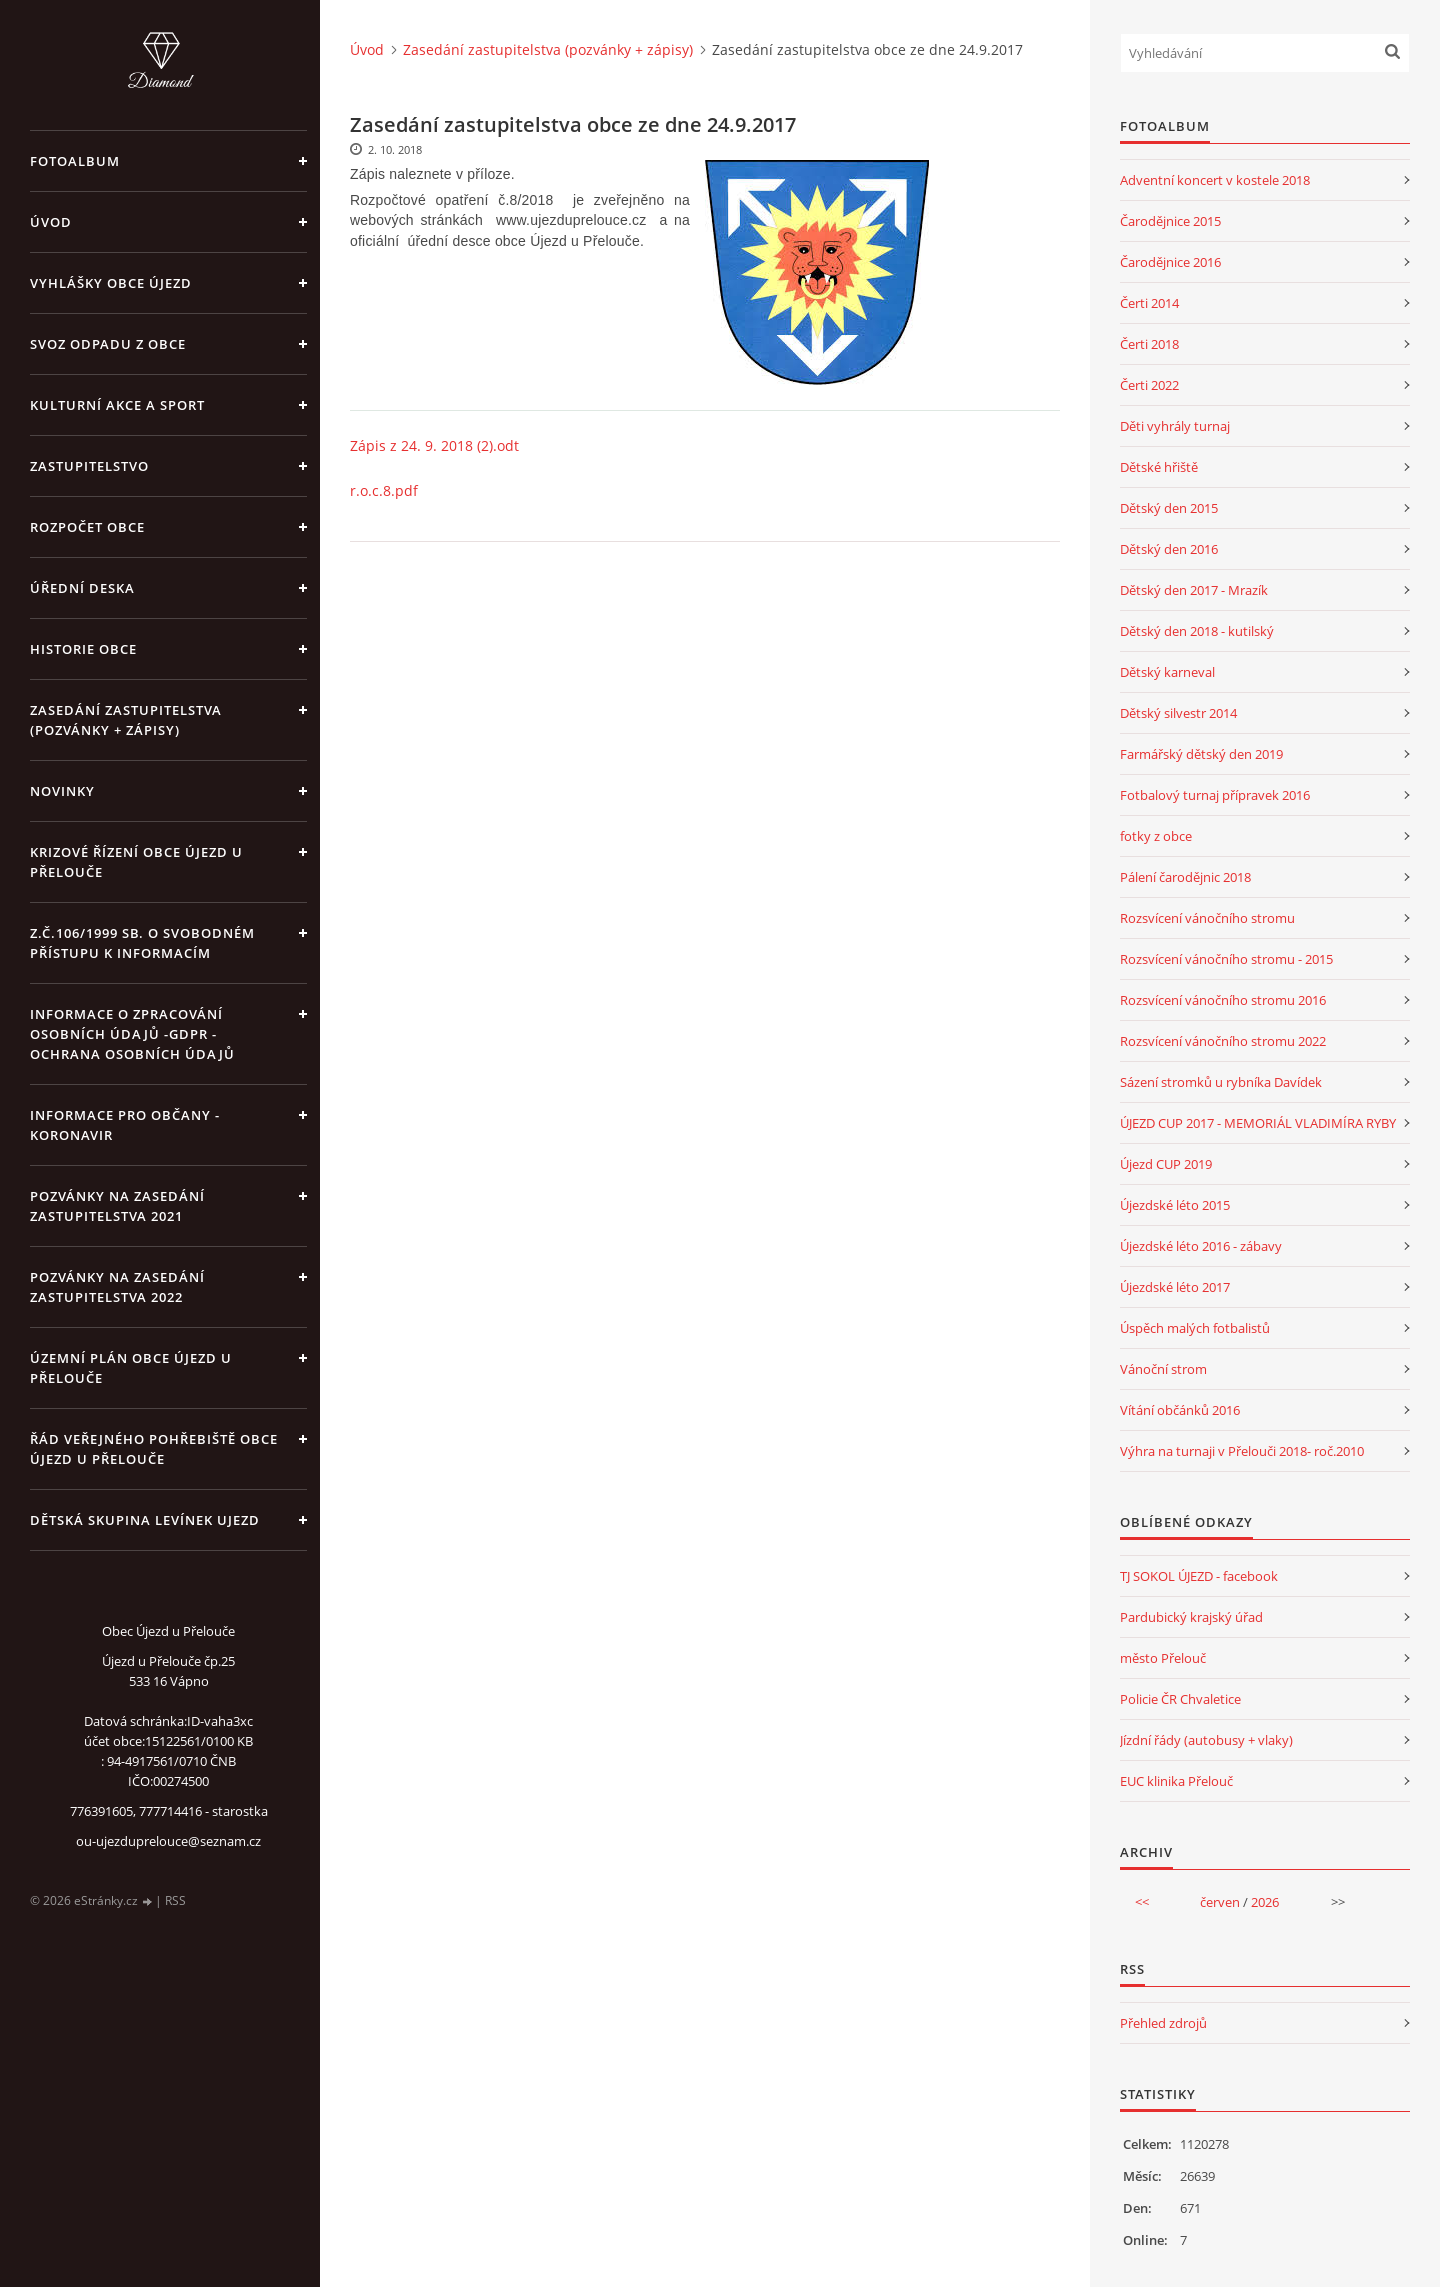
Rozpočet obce (87, 527)
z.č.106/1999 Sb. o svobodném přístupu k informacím (142, 943)
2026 (1265, 1902)
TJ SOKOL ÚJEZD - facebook (1199, 1576)
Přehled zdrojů (1163, 2023)
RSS (175, 1900)
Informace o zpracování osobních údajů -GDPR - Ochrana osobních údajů (132, 1034)
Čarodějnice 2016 (1170, 262)
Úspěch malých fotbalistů (1195, 1328)
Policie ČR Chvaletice (1180, 1699)
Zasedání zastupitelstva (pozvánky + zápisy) (126, 720)
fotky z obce (1156, 836)
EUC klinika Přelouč (1176, 1781)
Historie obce (83, 649)
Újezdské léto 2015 (1175, 1205)
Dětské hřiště (1159, 467)
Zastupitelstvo (89, 466)
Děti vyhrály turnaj (1175, 426)
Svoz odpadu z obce (108, 344)
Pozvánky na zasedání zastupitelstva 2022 (117, 1287)
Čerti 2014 (1149, 303)
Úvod (51, 222)
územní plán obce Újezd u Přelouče (131, 1368)
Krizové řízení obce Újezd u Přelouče (136, 862)
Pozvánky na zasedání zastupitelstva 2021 (117, 1206)
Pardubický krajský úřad (1191, 1617)
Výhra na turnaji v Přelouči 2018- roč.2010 (1242, 1451)
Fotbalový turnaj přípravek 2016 (1215, 795)
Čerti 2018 (1149, 344)
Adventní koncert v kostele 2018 (1215, 180)
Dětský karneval (1167, 672)
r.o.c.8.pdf (384, 490)
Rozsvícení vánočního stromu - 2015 (1226, 959)
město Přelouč (1163, 1658)
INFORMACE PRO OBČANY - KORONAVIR (125, 1125)
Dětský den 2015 (1169, 508)
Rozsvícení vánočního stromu (1207, 918)
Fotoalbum (75, 161)
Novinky (62, 791)
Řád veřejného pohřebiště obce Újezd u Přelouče (154, 1449)
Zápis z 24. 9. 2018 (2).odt (434, 445)
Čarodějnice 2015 (1170, 221)
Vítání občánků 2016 (1180, 1410)
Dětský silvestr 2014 (1178, 713)
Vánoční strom (1163, 1369)
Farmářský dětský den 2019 (1201, 754)
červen (1220, 1902)
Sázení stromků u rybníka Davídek (1221, 1082)
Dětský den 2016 (1169, 549)
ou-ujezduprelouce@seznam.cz (168, 1841)
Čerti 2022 (1149, 385)
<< (1142, 1902)
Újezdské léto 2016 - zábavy (1201, 1246)
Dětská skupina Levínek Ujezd (145, 1520)
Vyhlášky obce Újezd (111, 283)
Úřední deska (82, 588)
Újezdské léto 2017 (1175, 1287)
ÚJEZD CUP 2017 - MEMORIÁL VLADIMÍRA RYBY (1258, 1123)
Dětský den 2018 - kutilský (1197, 631)
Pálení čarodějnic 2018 (1185, 877)
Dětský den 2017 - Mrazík (1194, 590)
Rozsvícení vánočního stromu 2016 (1223, 1000)
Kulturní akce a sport (117, 405)
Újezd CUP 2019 (1166, 1164)
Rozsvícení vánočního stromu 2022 (1223, 1041)
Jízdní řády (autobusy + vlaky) (1206, 1740)
